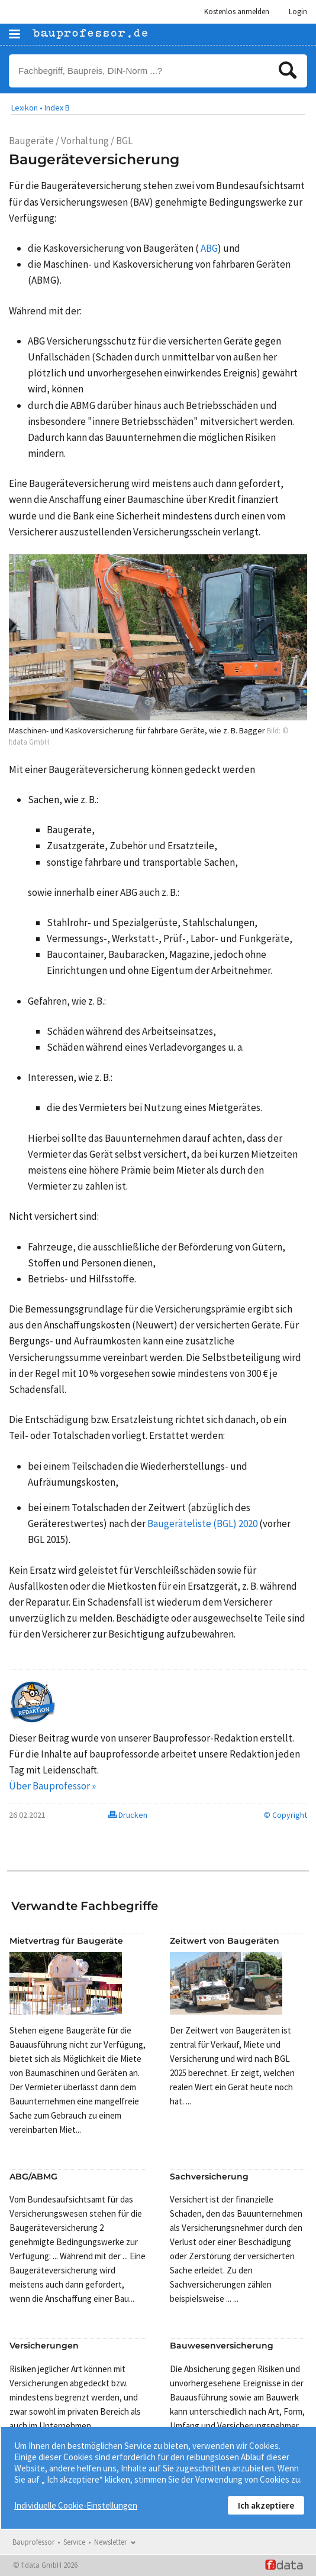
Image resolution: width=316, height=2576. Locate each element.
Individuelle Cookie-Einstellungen (75, 2505)
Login (298, 12)
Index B (57, 107)
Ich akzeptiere (266, 2505)
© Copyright (285, 1815)
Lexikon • (27, 107)
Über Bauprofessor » (52, 1785)
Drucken (127, 1815)
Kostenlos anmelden (236, 12)
